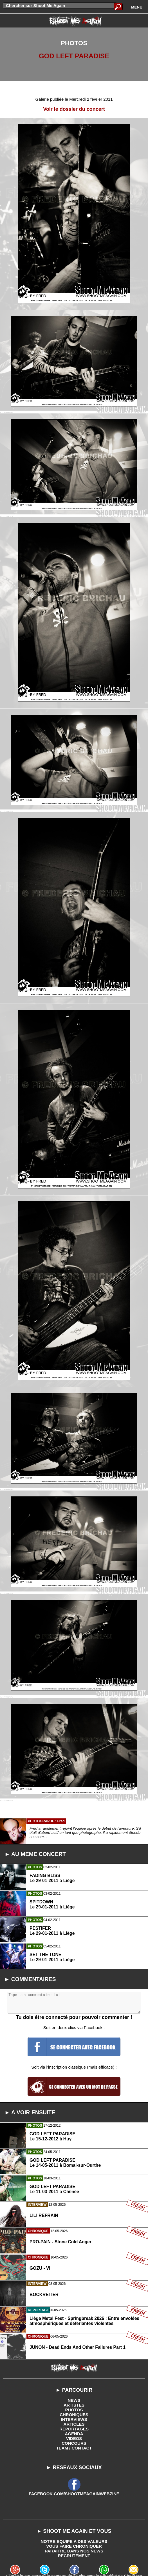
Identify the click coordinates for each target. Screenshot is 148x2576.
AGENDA (74, 2433)
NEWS (74, 2400)
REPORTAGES (74, 2429)
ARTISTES (74, 2405)
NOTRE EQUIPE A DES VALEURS (74, 2541)
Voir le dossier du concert (74, 109)
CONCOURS (74, 2443)
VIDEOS (74, 2438)
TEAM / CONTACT (74, 2448)
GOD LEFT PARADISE (74, 56)
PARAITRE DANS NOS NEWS (74, 2551)
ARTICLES (74, 2424)
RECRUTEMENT (74, 2555)
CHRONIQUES (74, 2414)
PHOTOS (74, 2409)
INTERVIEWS (74, 2419)
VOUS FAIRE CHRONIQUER (74, 2546)
